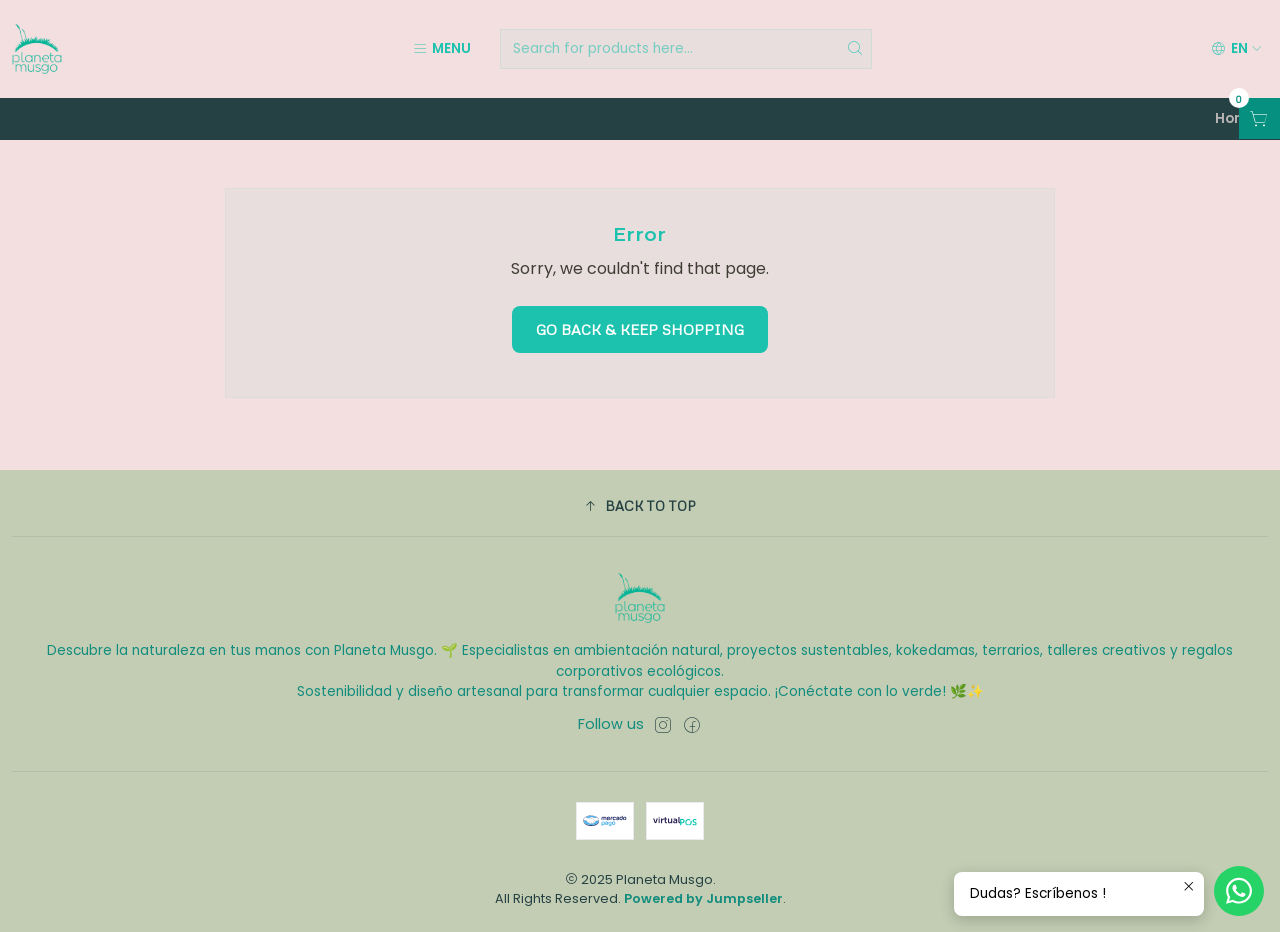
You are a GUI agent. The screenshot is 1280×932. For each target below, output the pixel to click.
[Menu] (441, 49)
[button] (640, 506)
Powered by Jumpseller (703, 898)
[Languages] (1237, 49)
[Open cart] (1259, 118)
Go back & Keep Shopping (640, 329)
